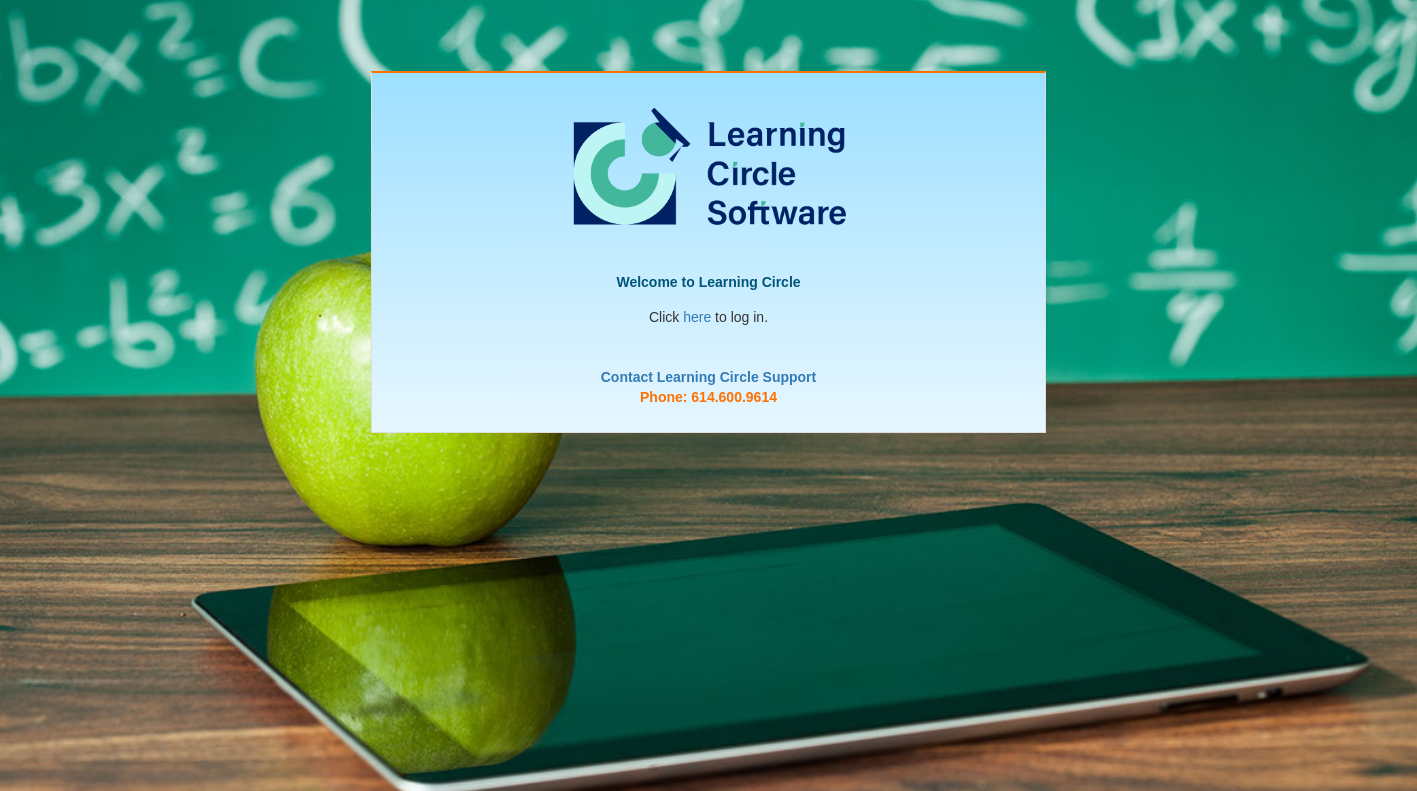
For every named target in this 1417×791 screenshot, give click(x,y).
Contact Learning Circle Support (708, 377)
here (697, 317)
